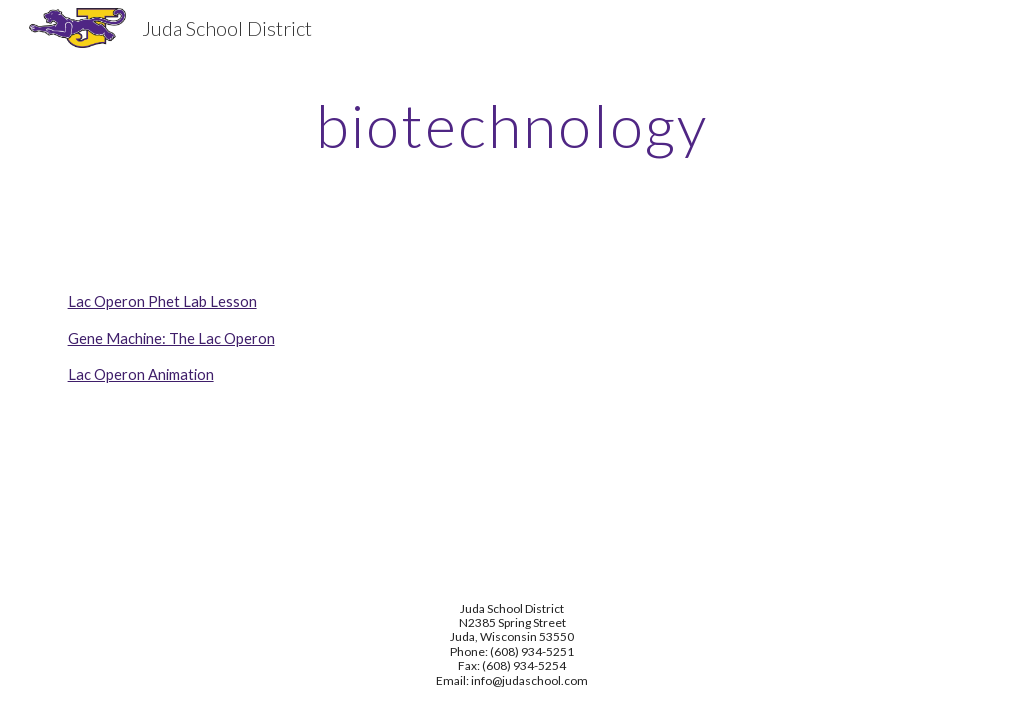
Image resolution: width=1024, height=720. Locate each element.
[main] (512, 125)
